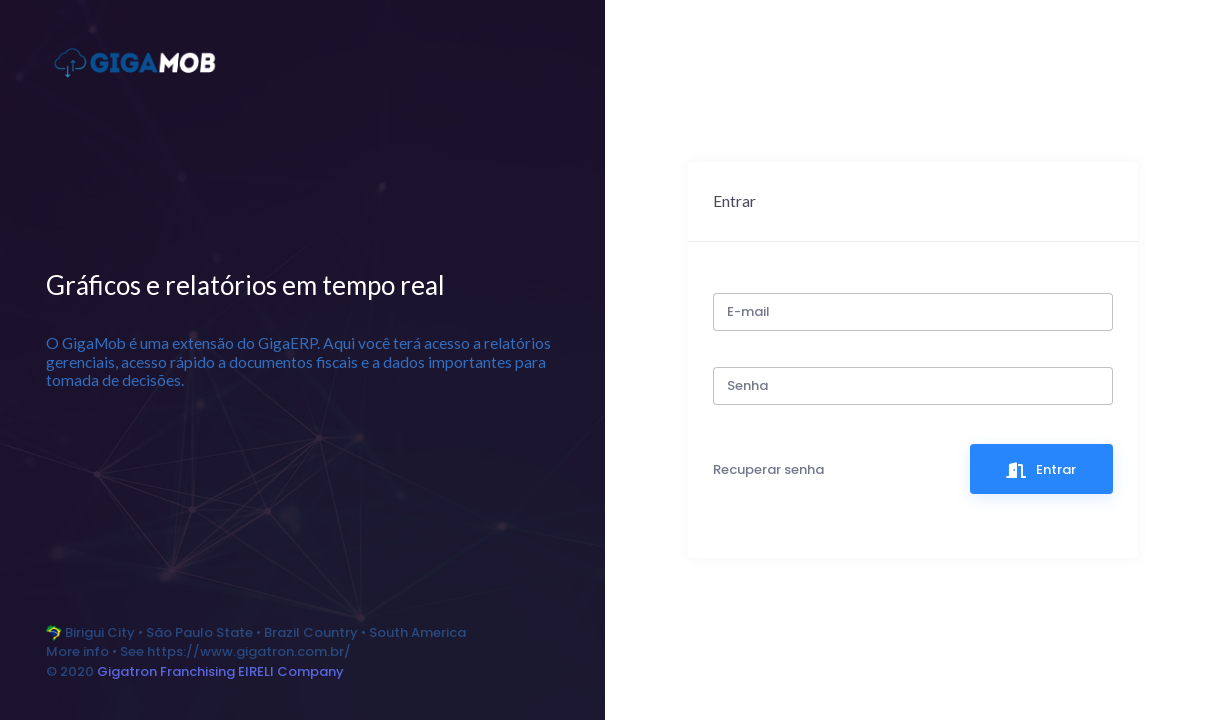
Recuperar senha (768, 469)
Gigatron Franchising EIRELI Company (220, 671)
